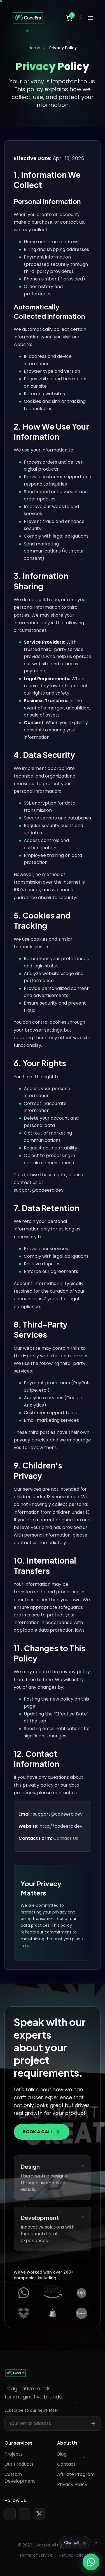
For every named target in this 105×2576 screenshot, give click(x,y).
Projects (13, 2454)
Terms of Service (36, 2555)
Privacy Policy (72, 2484)
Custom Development (19, 2477)
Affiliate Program (76, 2474)
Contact (66, 2464)
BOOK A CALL (41, 2131)
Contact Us (65, 1838)
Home (34, 48)
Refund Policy (72, 2555)
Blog (62, 2454)
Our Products (19, 2464)
